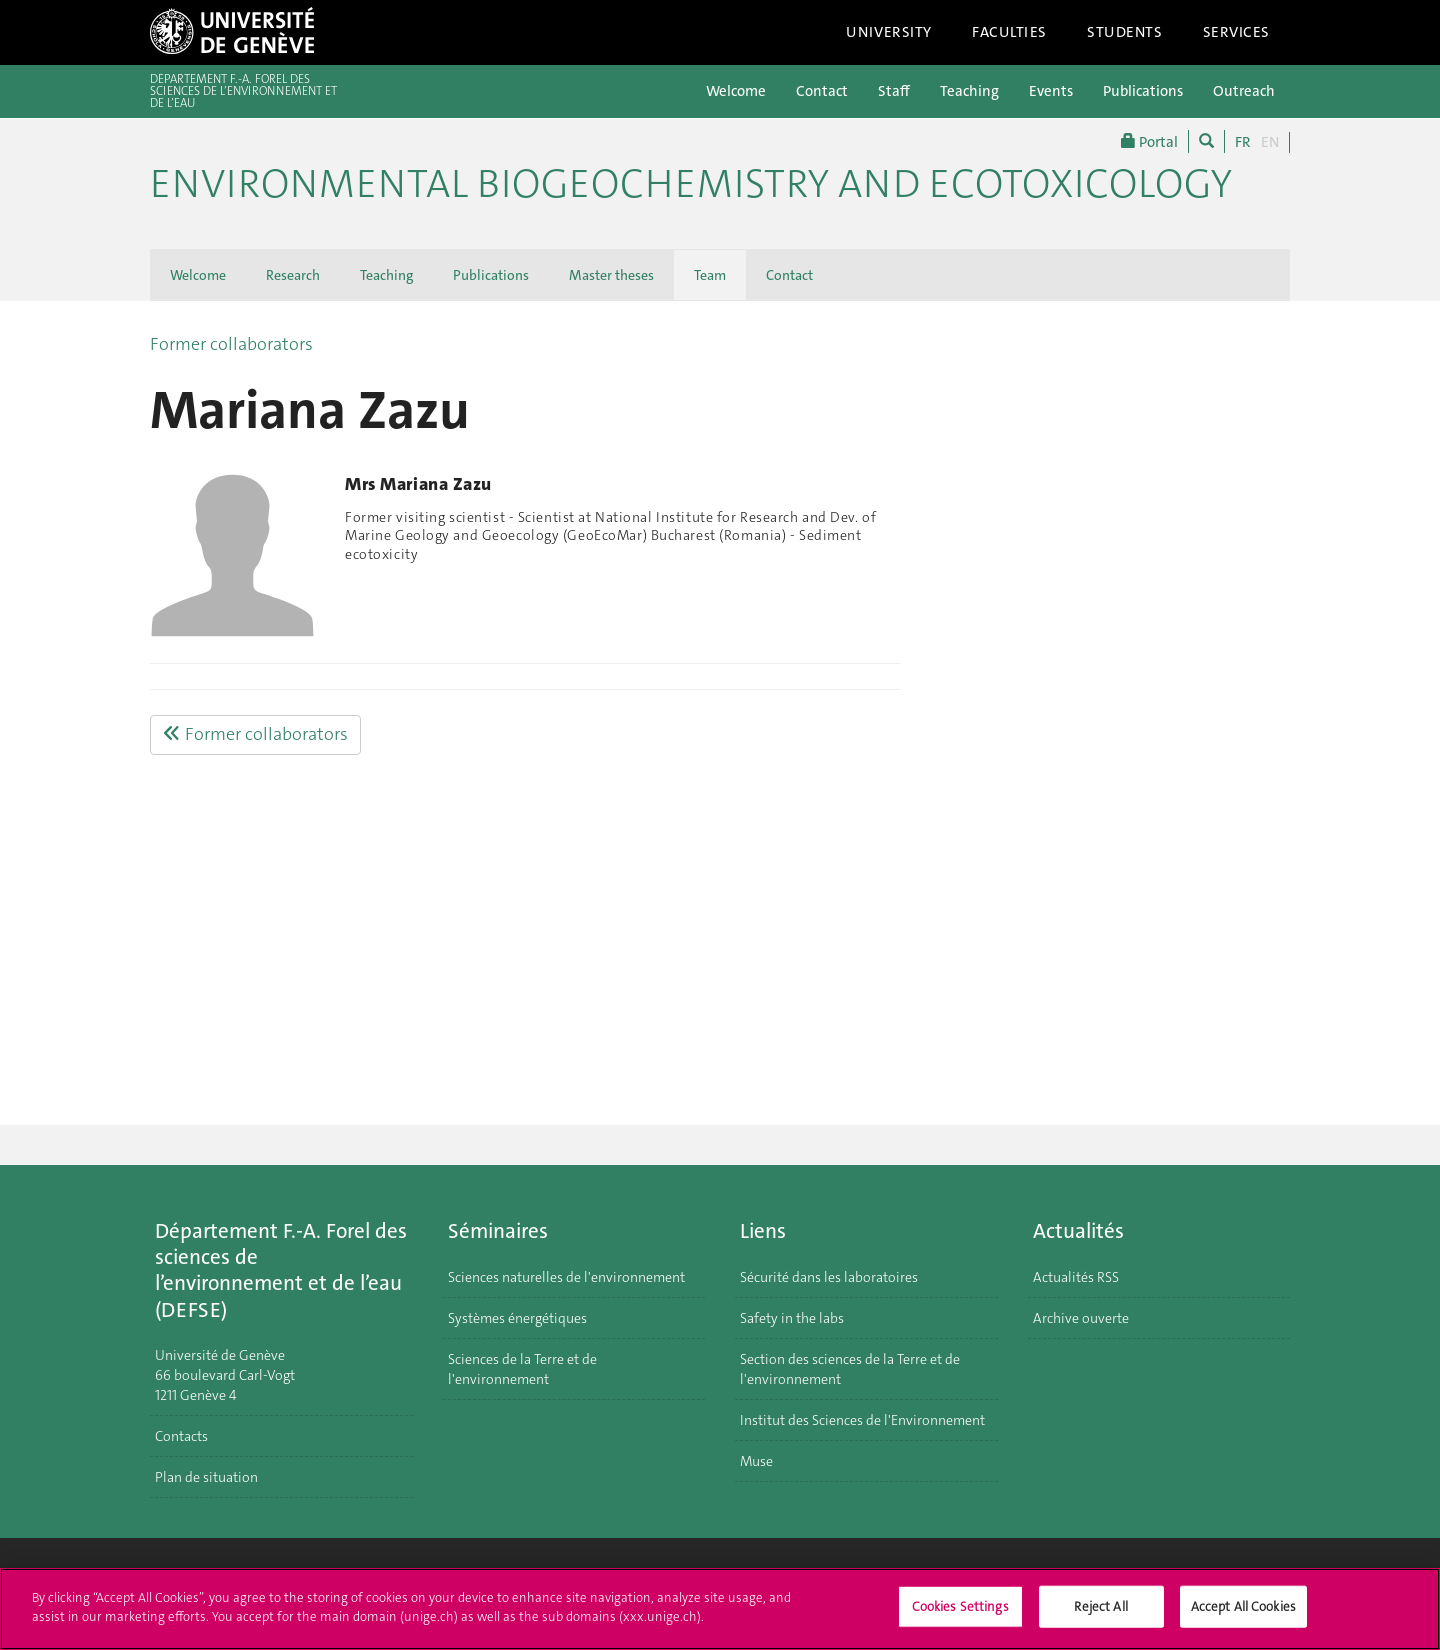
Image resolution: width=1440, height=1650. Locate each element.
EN (1270, 142)
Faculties (1009, 32)
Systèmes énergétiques (517, 1318)
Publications (1143, 91)
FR (1243, 142)
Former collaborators (231, 344)
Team (710, 275)
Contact (822, 91)
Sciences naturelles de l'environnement (566, 1277)
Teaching (969, 91)
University (889, 32)
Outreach (1244, 91)
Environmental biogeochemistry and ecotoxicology (691, 184)
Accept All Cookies (1243, 1616)
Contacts (181, 1436)
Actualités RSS (1076, 1277)
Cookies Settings (960, 1616)
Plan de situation (206, 1477)
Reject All (1100, 1616)
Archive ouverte (1081, 1318)
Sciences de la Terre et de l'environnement (522, 1369)
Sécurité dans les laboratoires (829, 1277)
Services (1237, 32)
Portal (1149, 141)
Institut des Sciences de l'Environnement (862, 1420)
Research (293, 275)
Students (1125, 32)
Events (1051, 91)
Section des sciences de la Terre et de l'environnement (850, 1369)
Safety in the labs (792, 1318)
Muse (756, 1461)
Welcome (736, 91)
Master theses (611, 275)
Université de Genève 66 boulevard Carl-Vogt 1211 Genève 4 (225, 1375)
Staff (894, 91)
